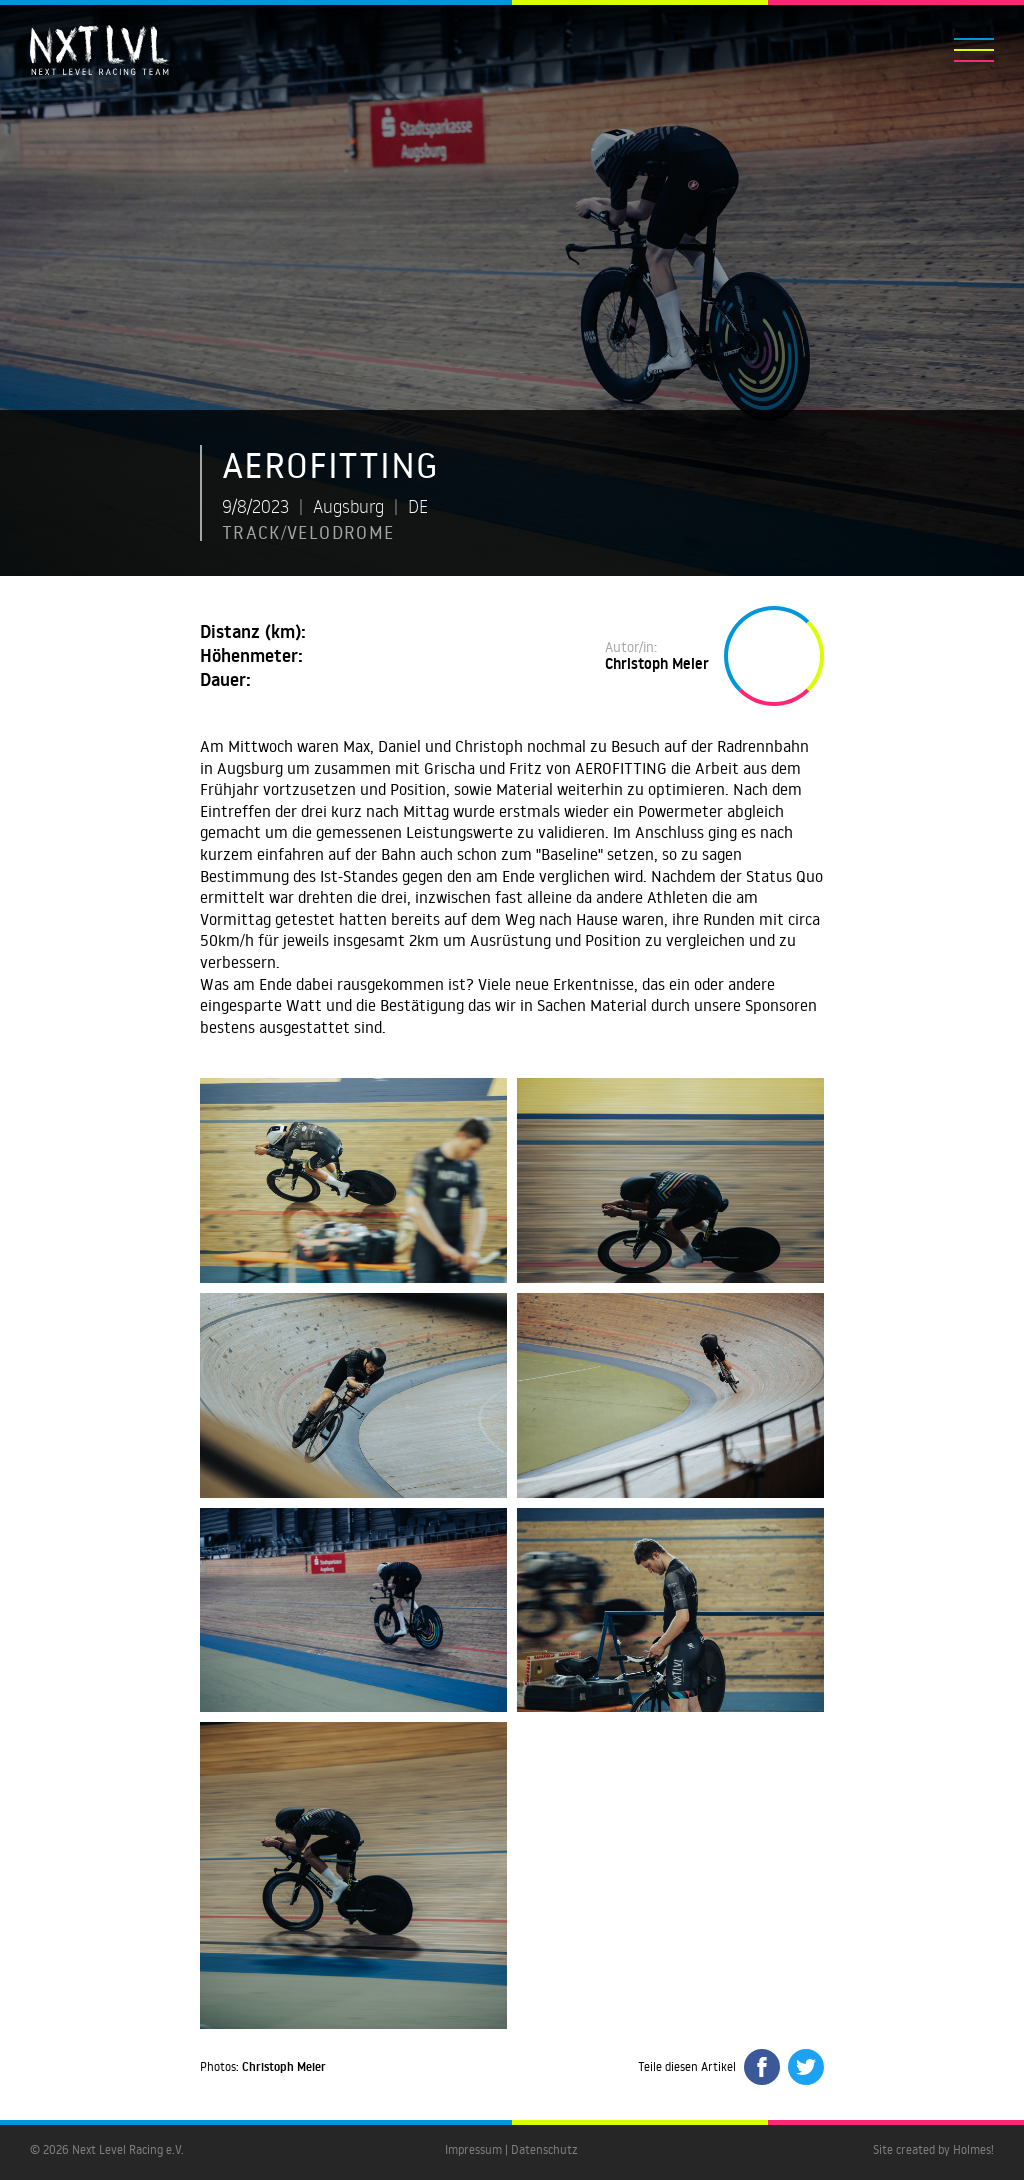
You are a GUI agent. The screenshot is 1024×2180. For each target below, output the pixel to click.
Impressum (473, 2149)
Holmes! (973, 2149)
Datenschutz (544, 2149)
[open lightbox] (353, 1180)
